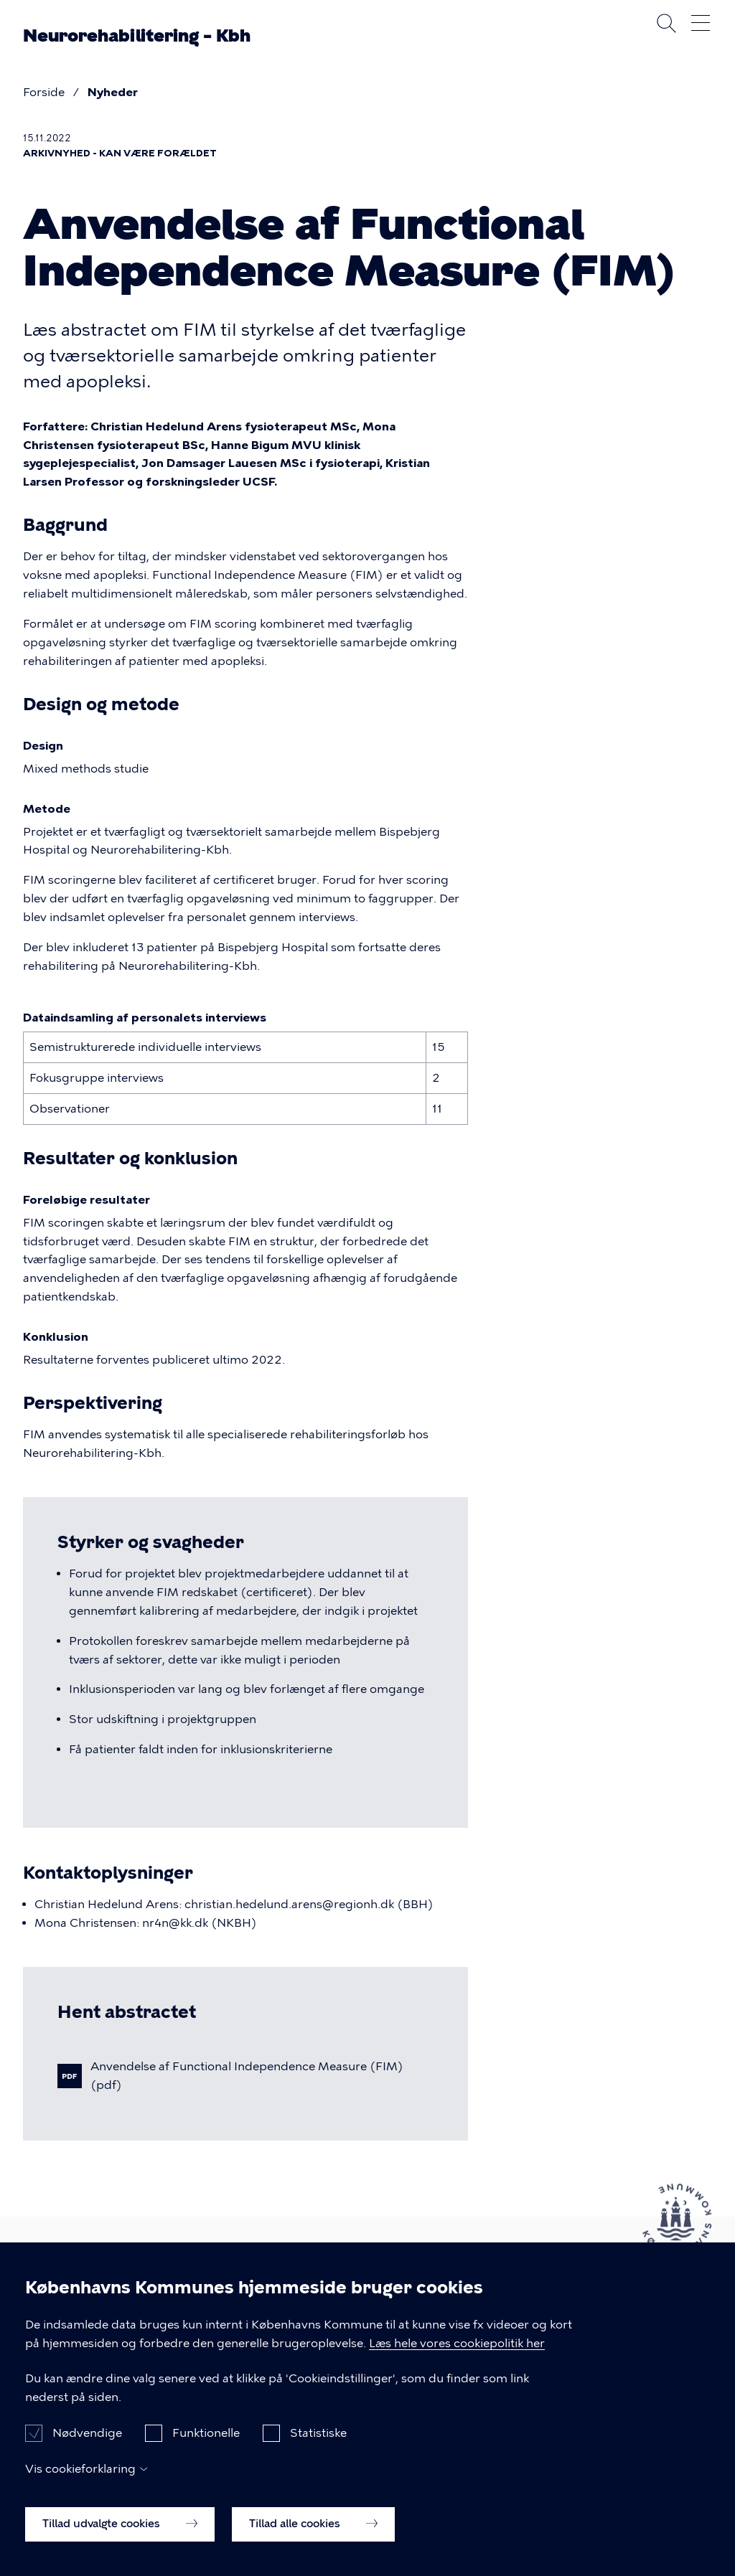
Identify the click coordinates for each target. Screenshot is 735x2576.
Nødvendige (87, 2448)
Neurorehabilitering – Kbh (137, 35)
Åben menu (700, 23)
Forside (44, 92)
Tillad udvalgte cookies (119, 2538)
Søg (666, 23)
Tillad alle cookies (313, 2538)
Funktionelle (206, 2448)
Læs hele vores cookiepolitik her (457, 2357)
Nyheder (113, 92)
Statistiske (318, 2448)
